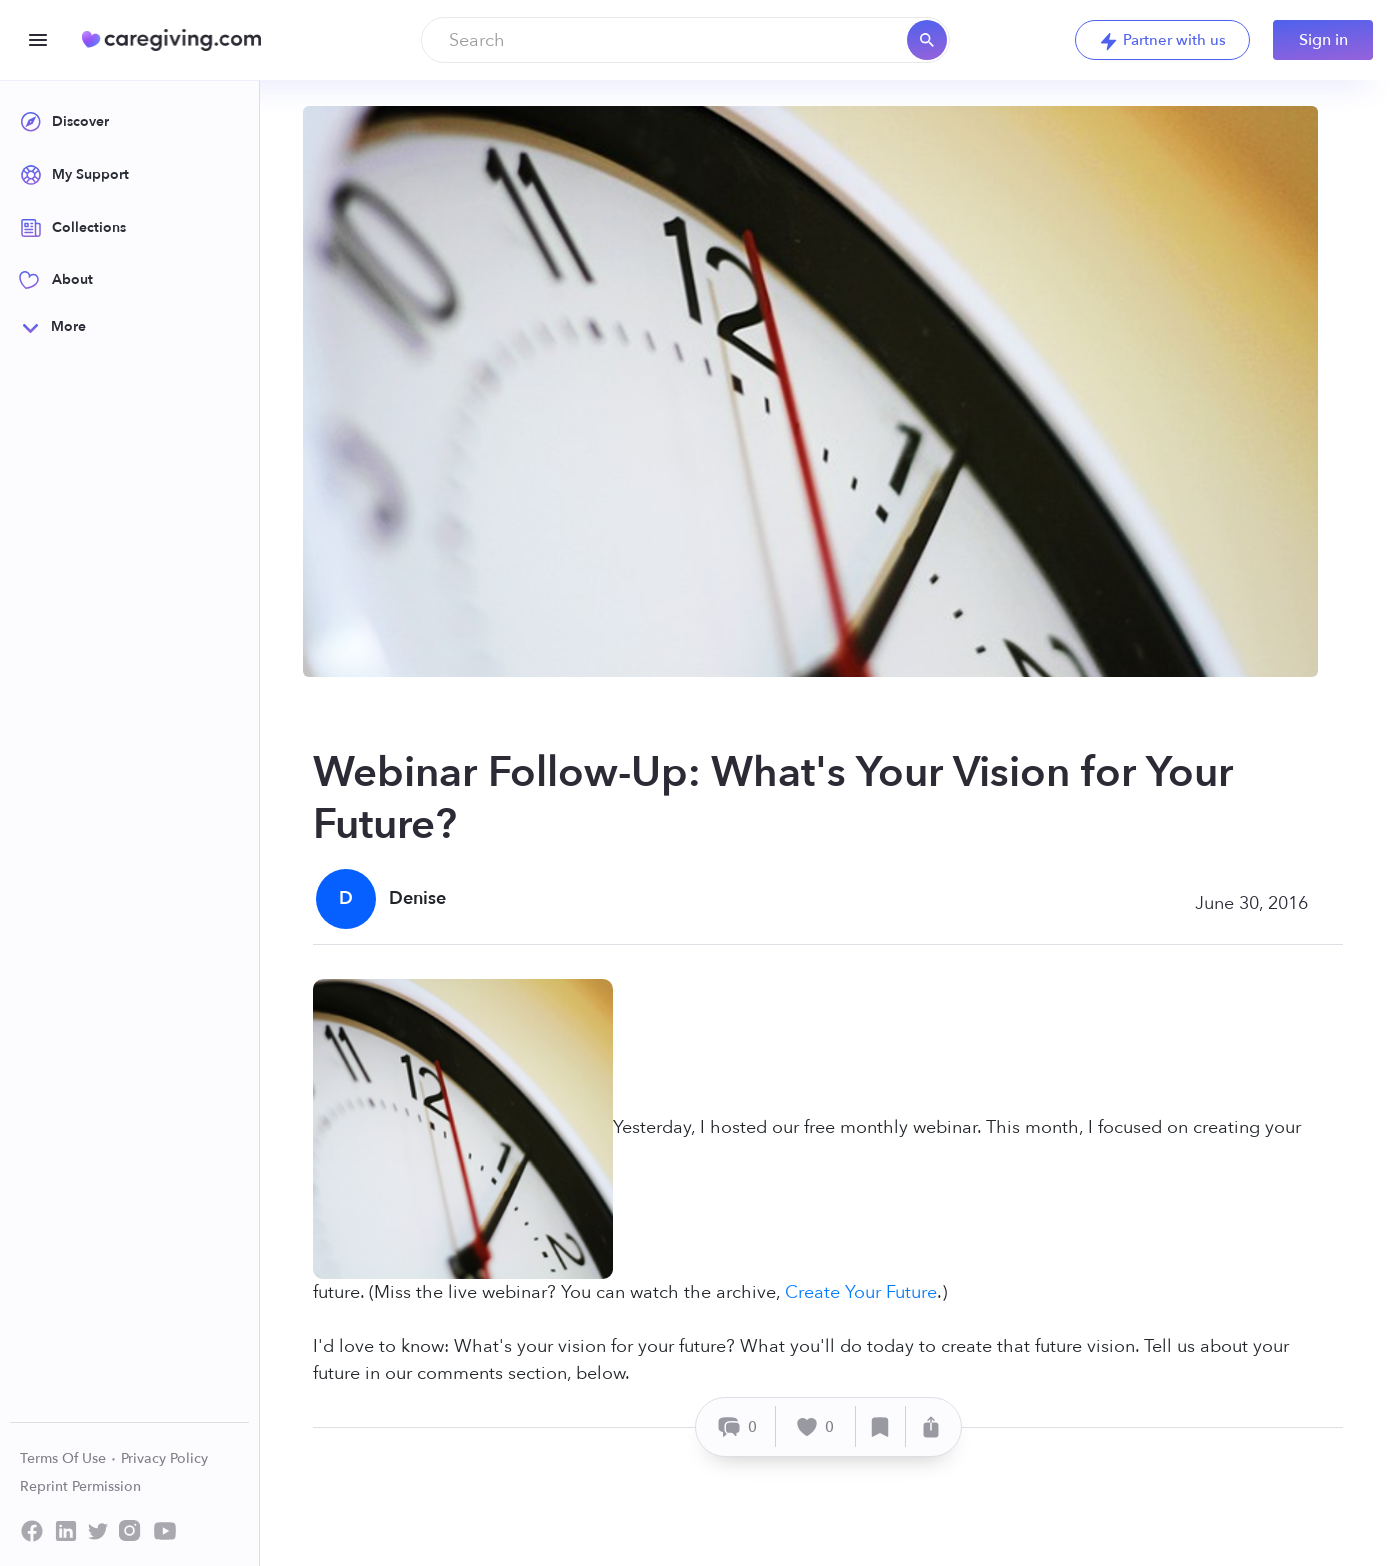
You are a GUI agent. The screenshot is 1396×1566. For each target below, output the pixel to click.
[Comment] (738, 1426)
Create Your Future (861, 1292)
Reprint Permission (80, 1486)
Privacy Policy (164, 1458)
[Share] (931, 1426)
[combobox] (685, 40)
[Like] (816, 1426)
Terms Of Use (68, 1458)
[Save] (881, 1426)
